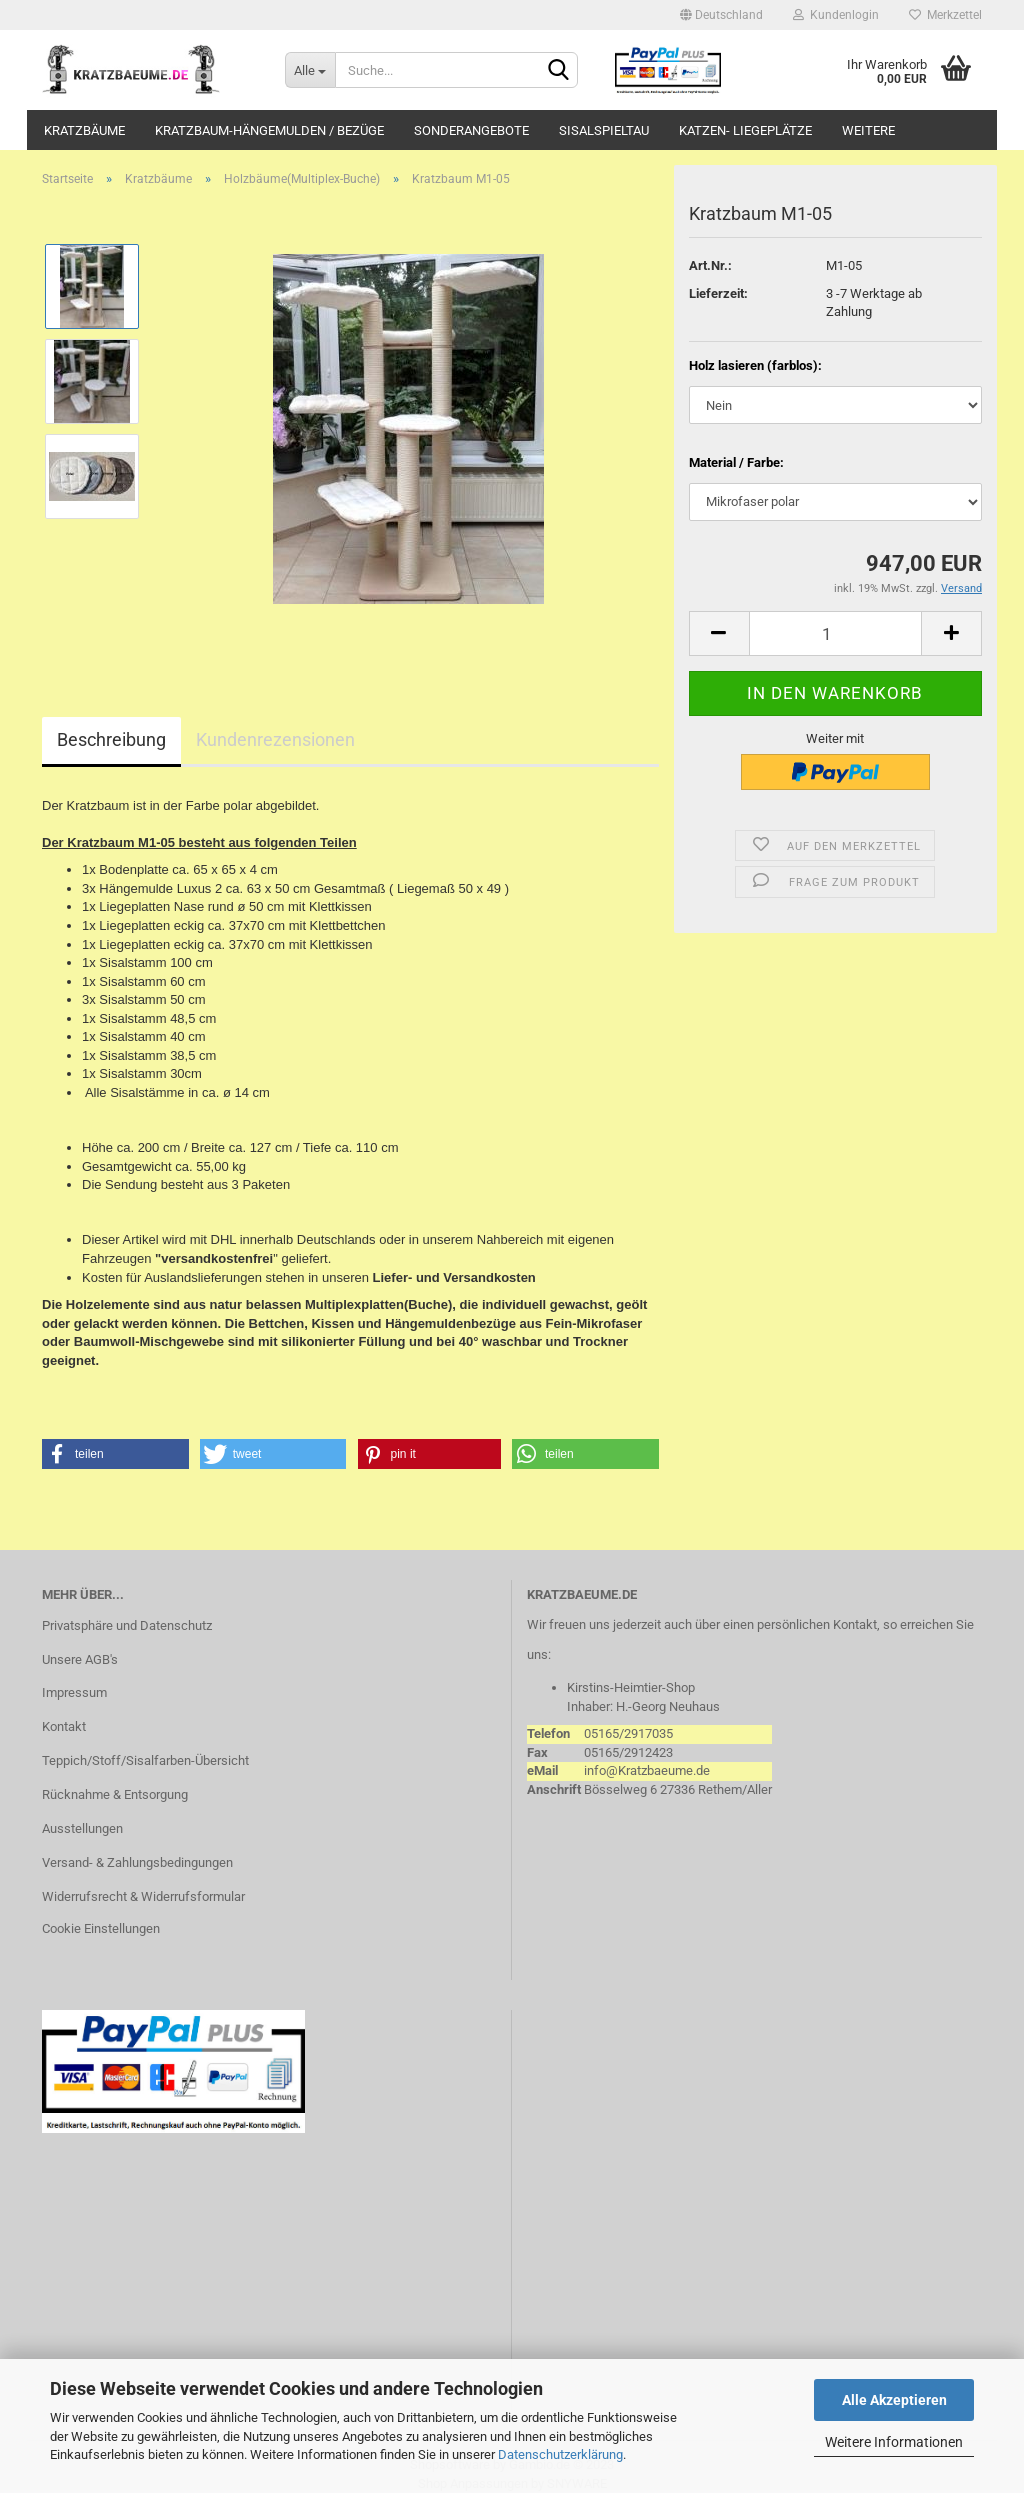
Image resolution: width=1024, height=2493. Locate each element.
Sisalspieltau (604, 130)
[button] (115, 1454)
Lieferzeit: (718, 293)
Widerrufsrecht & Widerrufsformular (143, 1896)
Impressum (74, 1692)
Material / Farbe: (736, 462)
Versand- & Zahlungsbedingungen (137, 1862)
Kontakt (64, 1726)
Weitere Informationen (894, 2442)
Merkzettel (945, 15)
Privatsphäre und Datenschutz (127, 1625)
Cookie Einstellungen (101, 1928)
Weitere (868, 130)
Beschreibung (111, 739)
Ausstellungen (82, 1828)
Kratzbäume (84, 130)
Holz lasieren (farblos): (755, 365)
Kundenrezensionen (275, 739)
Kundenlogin (836, 15)
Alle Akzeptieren (894, 2400)
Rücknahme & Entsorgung (115, 1794)
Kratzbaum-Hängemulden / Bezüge (269, 130)
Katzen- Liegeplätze (745, 130)
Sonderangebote (471, 130)
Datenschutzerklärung (560, 2454)
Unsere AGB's (80, 1659)
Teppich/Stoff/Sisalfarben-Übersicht (145, 1760)
